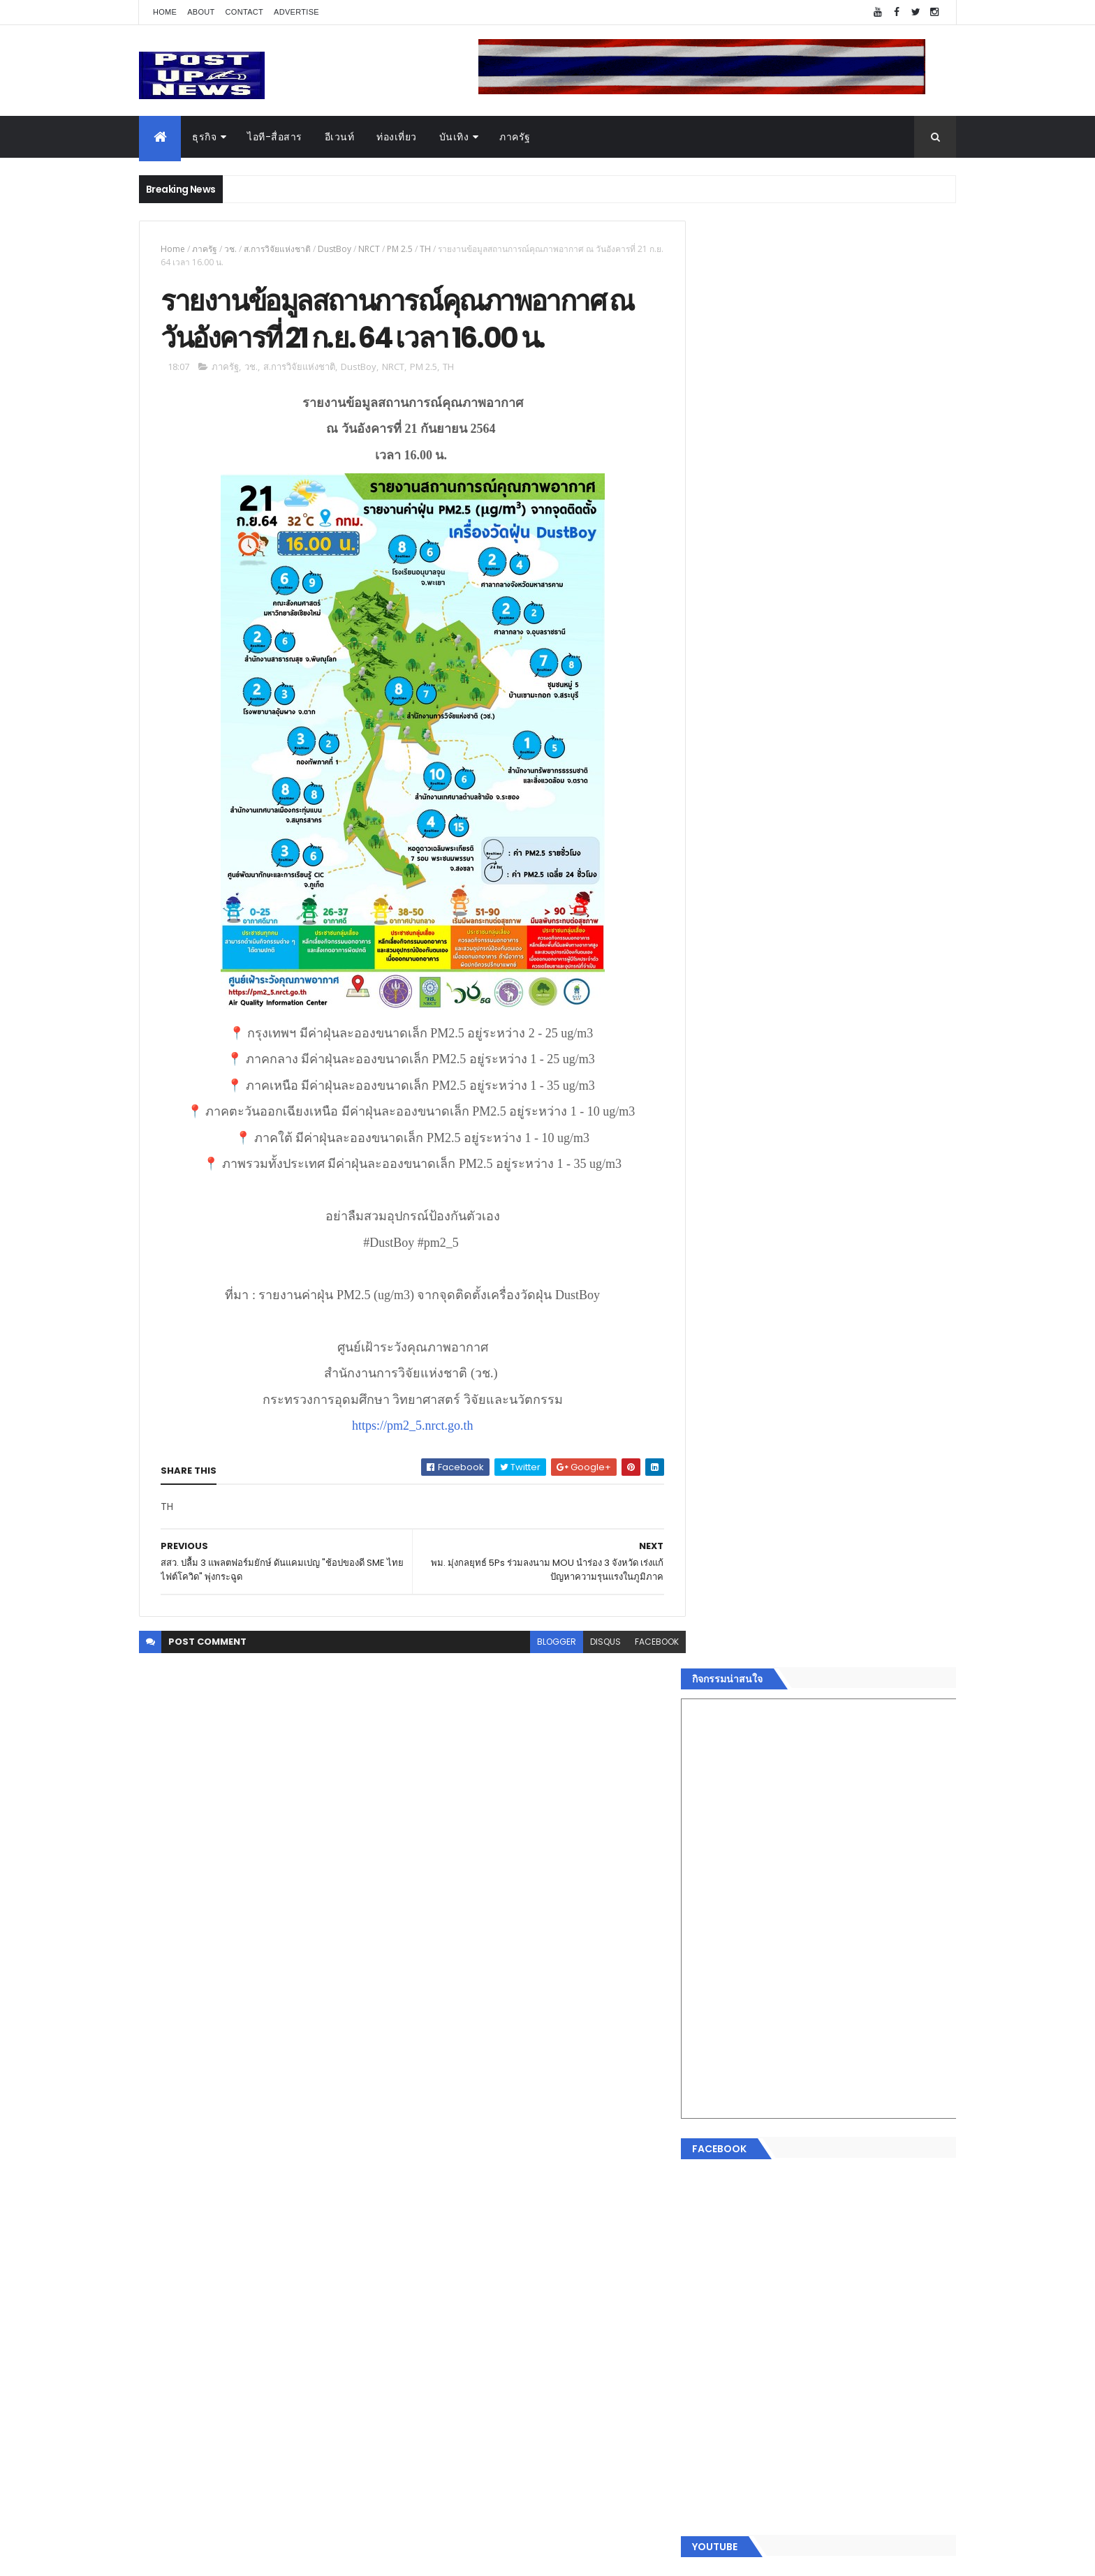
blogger (546, 1643)
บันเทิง (454, 137)
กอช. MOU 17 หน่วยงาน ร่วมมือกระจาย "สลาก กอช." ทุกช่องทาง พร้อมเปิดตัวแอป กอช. (857, 1493)
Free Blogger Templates (304, 2557)
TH (425, 249)
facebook (646, 1643)
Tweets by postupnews (759, 1314)
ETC (720, 2364)
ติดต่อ (715, 2260)
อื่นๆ (712, 2244)
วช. (230, 249)
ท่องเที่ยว (396, 137)
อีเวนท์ (340, 137)
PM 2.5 (400, 249)
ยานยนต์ (721, 2111)
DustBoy (334, 249)
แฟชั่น (716, 2211)
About (200, 12)
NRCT (369, 249)
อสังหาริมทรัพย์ (735, 2094)
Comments (892, 2296)
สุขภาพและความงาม (748, 2194)
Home (165, 12)
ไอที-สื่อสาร (274, 137)
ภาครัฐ (515, 137)
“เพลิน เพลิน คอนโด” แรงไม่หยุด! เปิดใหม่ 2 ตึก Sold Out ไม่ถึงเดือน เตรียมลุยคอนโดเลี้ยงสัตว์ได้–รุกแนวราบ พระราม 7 (858, 1443)
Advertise (296, 12)
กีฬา (712, 2177)
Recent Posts (766, 2296)
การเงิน (719, 2161)
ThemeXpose (217, 2557)
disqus (595, 1643)
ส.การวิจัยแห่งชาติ (277, 249)
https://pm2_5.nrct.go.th (407, 1427)
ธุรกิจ (204, 137)
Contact (244, 12)
